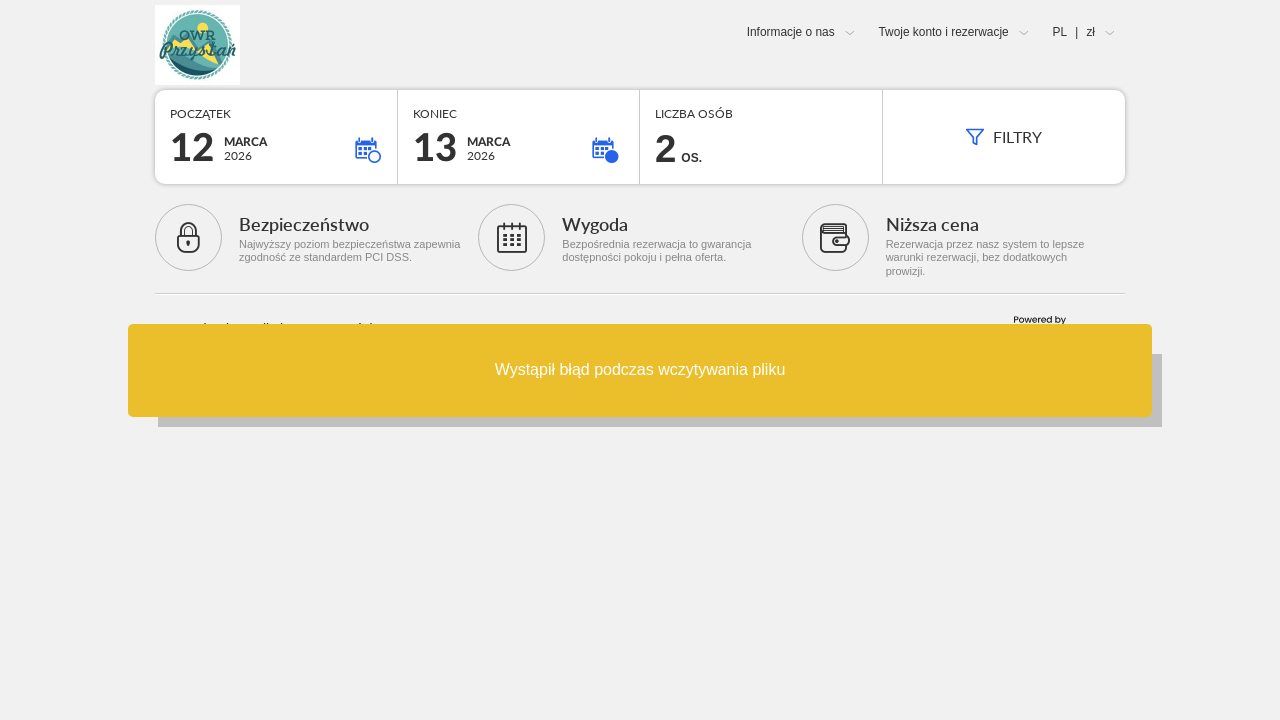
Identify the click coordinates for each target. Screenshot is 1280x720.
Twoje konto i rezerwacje (943, 32)
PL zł (1074, 32)
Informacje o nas (791, 32)
